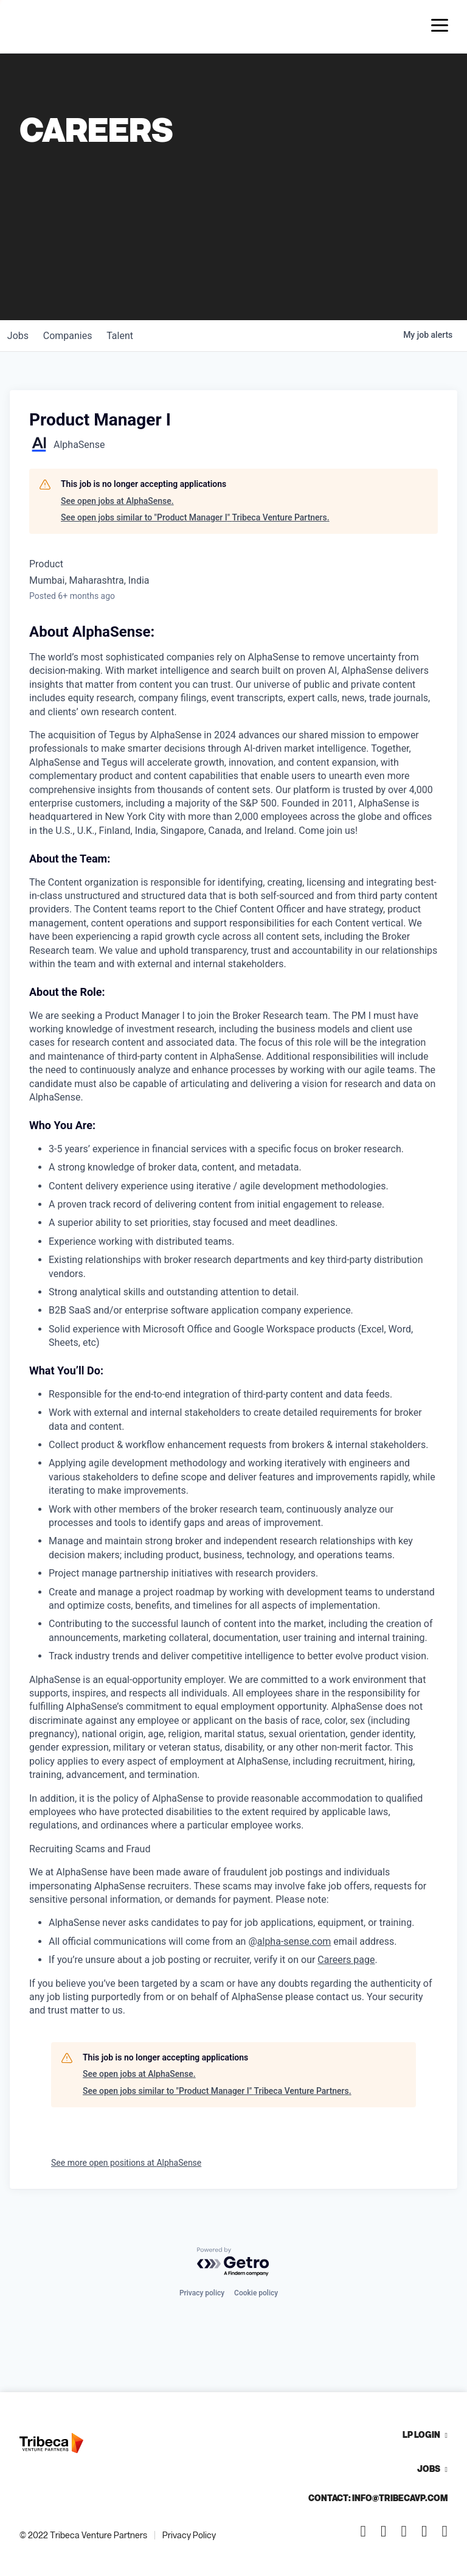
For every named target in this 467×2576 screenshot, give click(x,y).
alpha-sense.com (294, 1941)
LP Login (421, 2434)
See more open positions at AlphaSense (126, 2163)
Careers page (346, 1959)
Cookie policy (256, 2293)
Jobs (428, 2468)
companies (75, 335)
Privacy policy (201, 2293)
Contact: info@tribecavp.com (378, 2498)
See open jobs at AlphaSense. (117, 501)
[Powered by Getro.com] (233, 2262)
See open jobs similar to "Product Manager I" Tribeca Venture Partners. (195, 517)
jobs (20, 335)
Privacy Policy (189, 2535)
